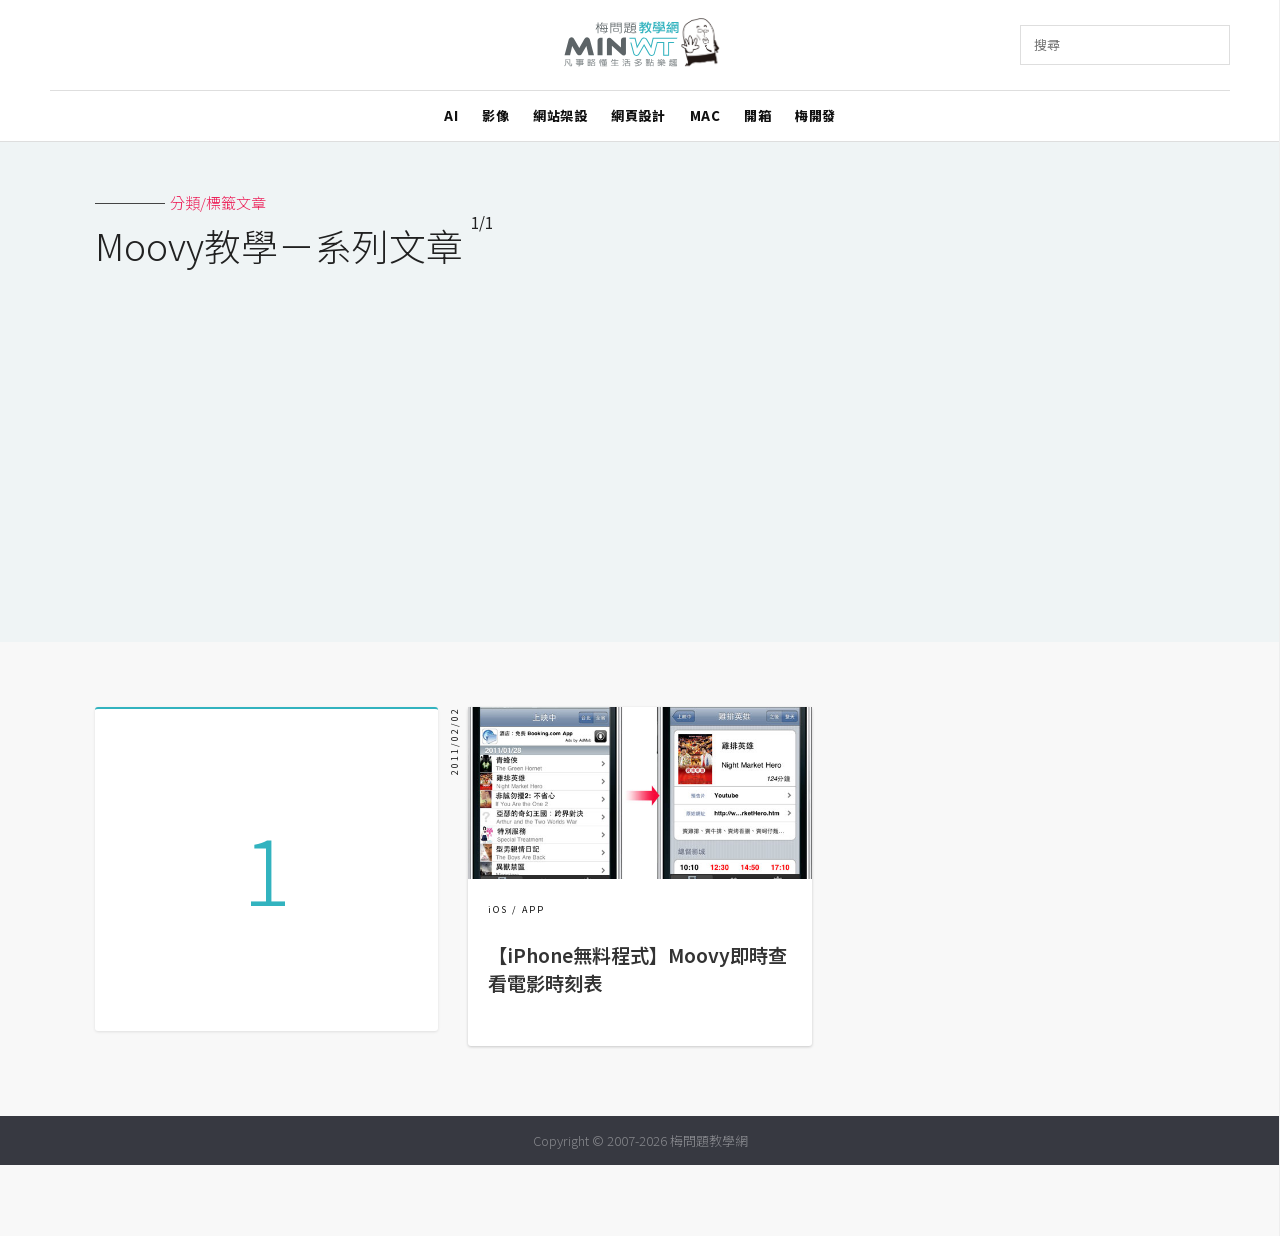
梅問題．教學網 (640, 45)
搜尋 (1047, 44)
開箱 (757, 115)
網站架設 (560, 115)
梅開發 (815, 115)
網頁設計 (638, 115)
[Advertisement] (640, 442)
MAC (705, 115)
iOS (498, 909)
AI (451, 115)
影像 (495, 115)
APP (533, 909)
